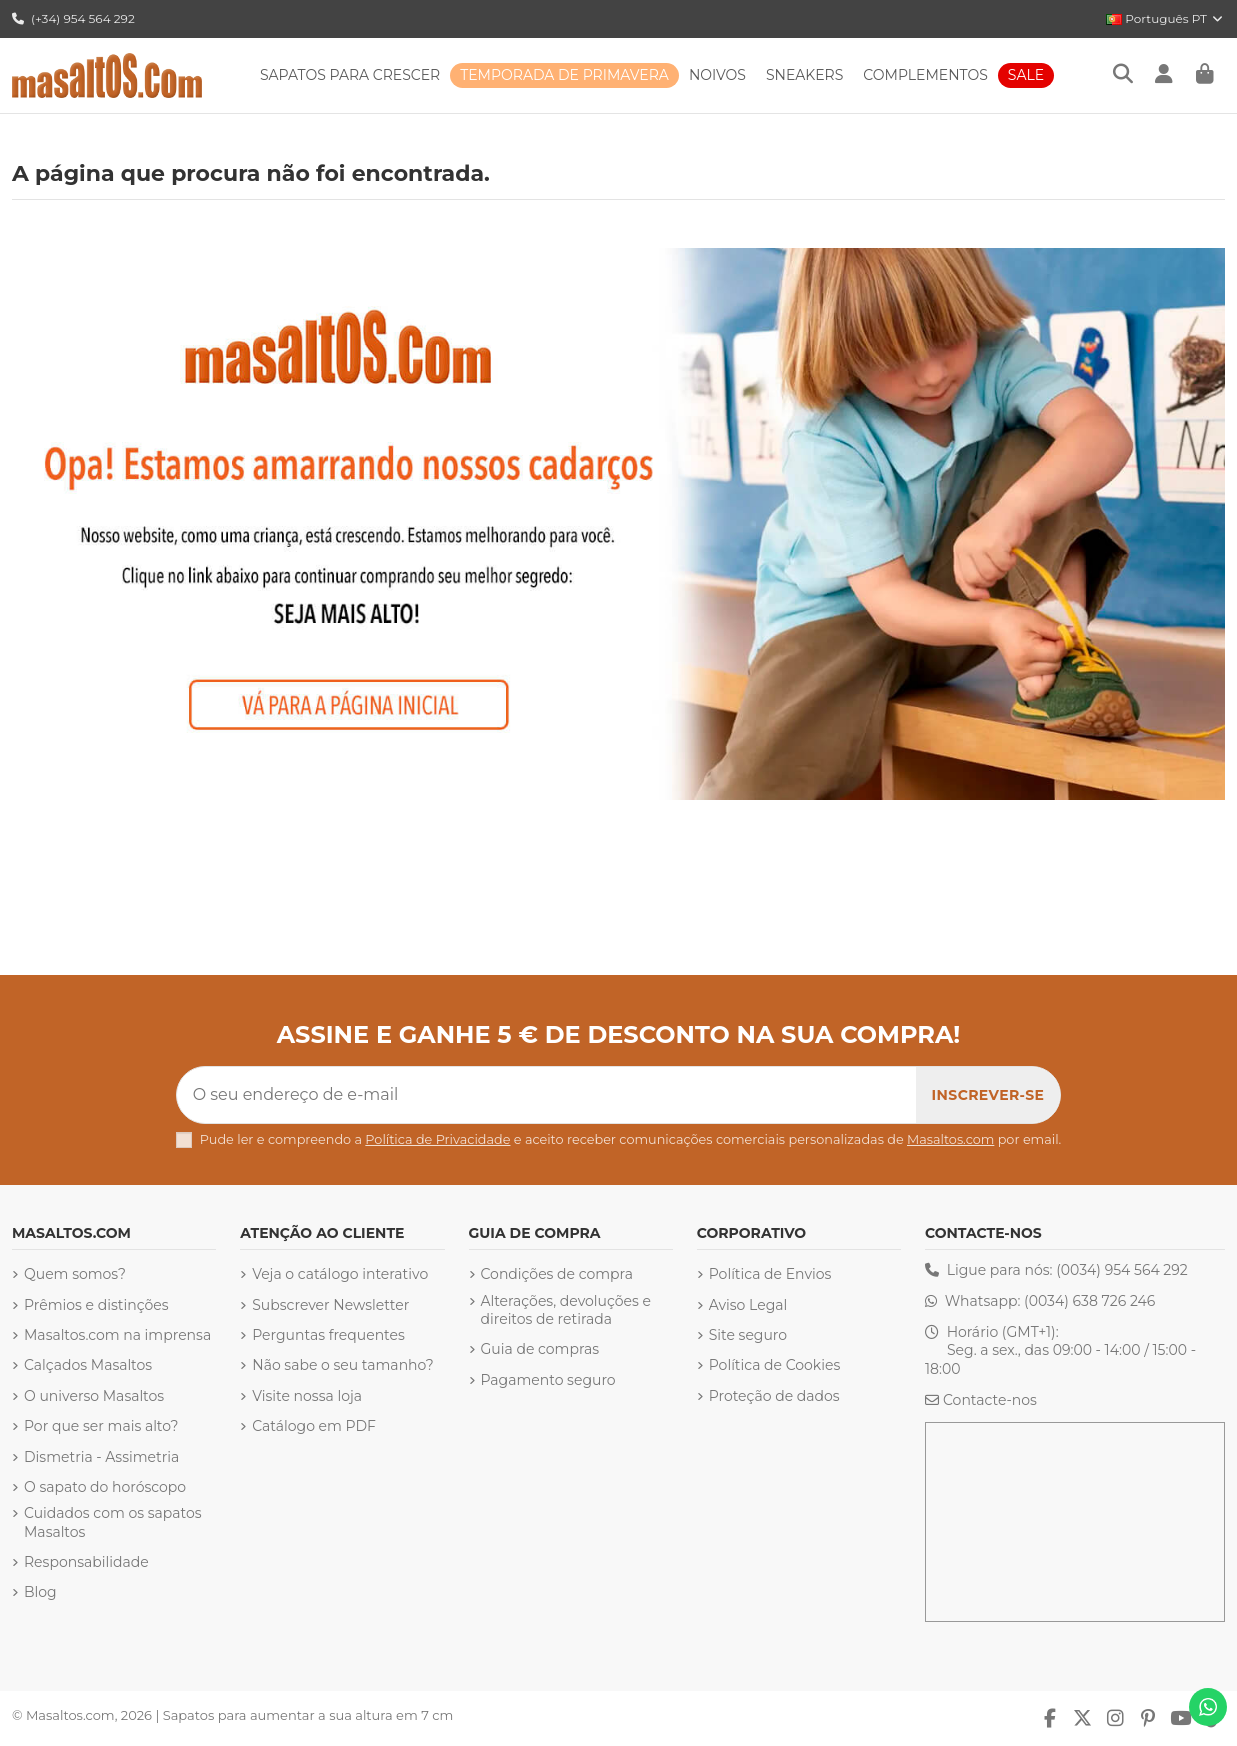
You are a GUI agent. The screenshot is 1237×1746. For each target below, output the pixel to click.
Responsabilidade (86, 1562)
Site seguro (748, 1335)
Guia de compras (540, 1349)
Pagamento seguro (548, 1380)
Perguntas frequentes (328, 1335)
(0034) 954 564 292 (1122, 1270)
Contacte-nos (990, 1400)
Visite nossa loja (307, 1396)
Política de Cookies (775, 1365)
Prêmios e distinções (96, 1305)
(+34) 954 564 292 (73, 18)
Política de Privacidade (437, 1139)
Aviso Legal (748, 1305)
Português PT (1165, 18)
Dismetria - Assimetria (101, 1457)
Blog (40, 1592)
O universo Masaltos (94, 1396)
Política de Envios (770, 1274)
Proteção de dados (774, 1396)
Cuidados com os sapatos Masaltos (113, 1522)
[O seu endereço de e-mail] (547, 1095)
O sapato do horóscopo (105, 1487)
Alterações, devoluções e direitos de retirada (566, 1310)
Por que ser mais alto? (101, 1426)
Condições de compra (557, 1274)
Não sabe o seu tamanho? (343, 1365)
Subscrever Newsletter (330, 1305)
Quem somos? (75, 1274)
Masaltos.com (950, 1139)
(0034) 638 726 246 (1089, 1301)
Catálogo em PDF (314, 1426)
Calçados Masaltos (88, 1365)
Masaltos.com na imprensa (117, 1335)
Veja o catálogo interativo (340, 1274)
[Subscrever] (988, 1095)
